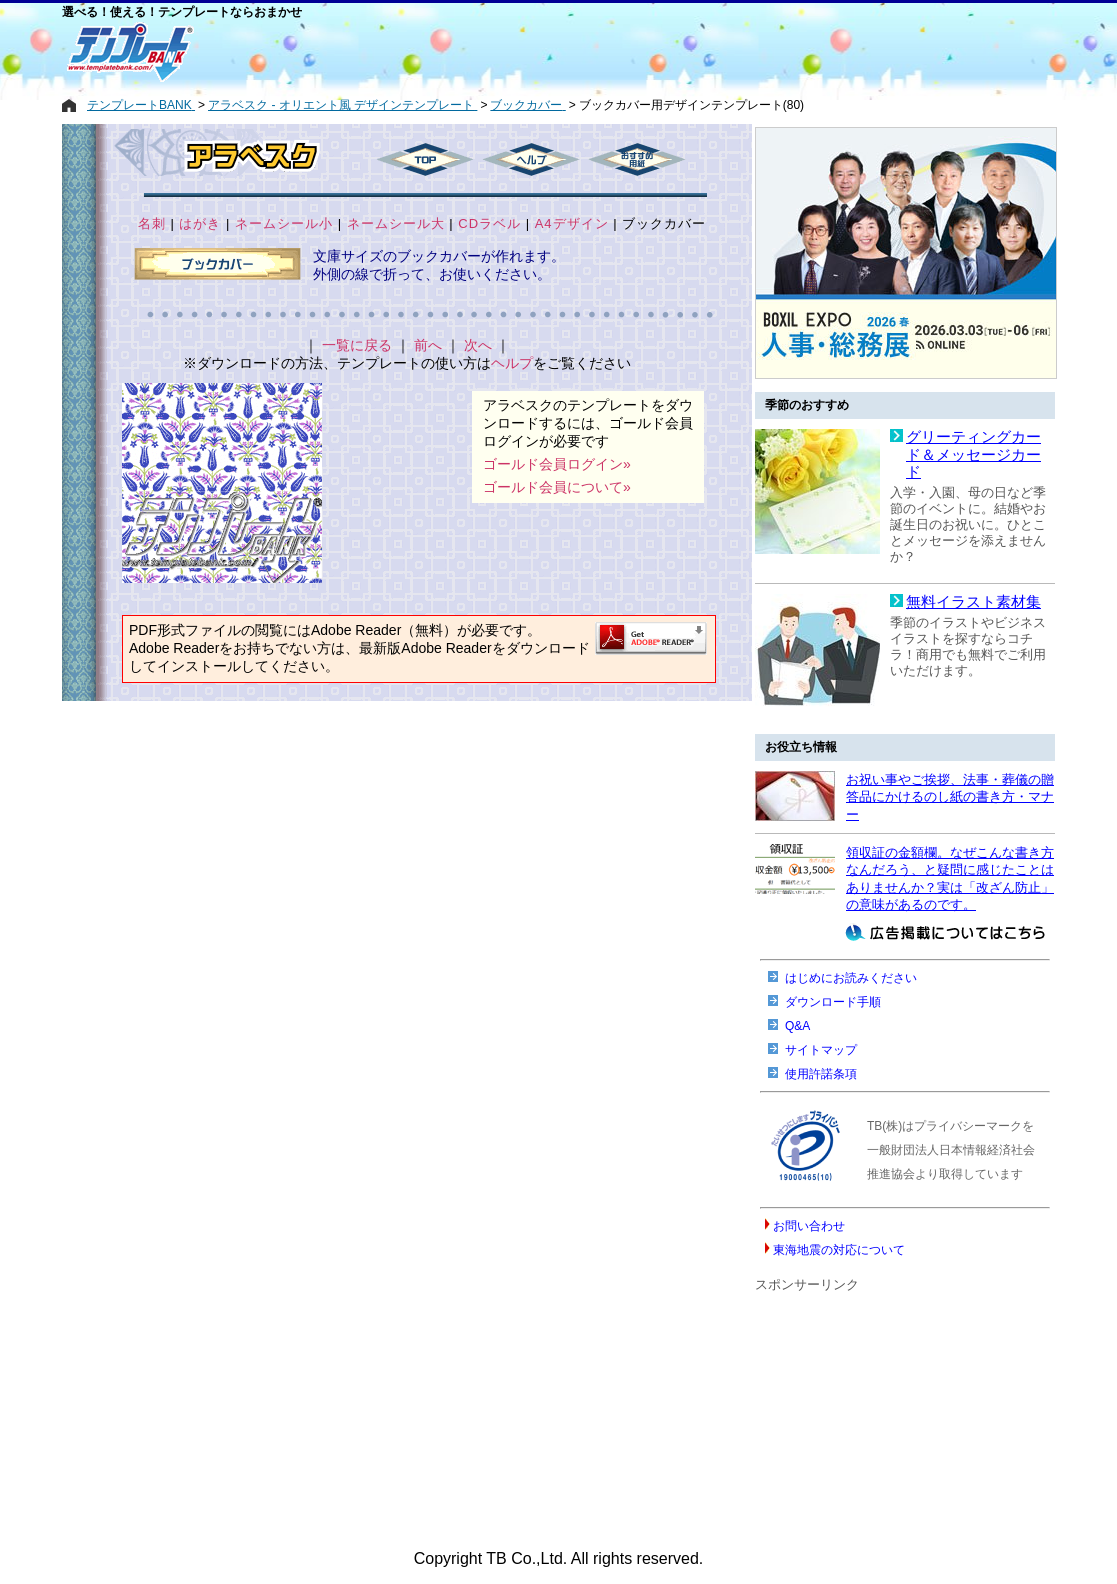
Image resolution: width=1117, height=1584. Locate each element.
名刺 (152, 223)
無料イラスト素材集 (973, 602)
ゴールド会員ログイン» (557, 464)
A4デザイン (572, 223)
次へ (478, 345)
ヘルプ (512, 363)
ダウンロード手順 (833, 1002)
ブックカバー (664, 223)
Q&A (797, 1026)
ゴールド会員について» (557, 487)
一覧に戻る (357, 345)
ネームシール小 (284, 223)
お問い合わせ (809, 1226)
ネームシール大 (396, 223)
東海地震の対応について (839, 1250)
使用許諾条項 (821, 1074)
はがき (200, 223)
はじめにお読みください (851, 978)
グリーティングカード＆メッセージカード (973, 454)
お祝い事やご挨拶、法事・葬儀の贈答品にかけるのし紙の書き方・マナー (950, 797)
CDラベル (489, 223)
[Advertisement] (487, 52)
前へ (428, 345)
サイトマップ (821, 1050)
